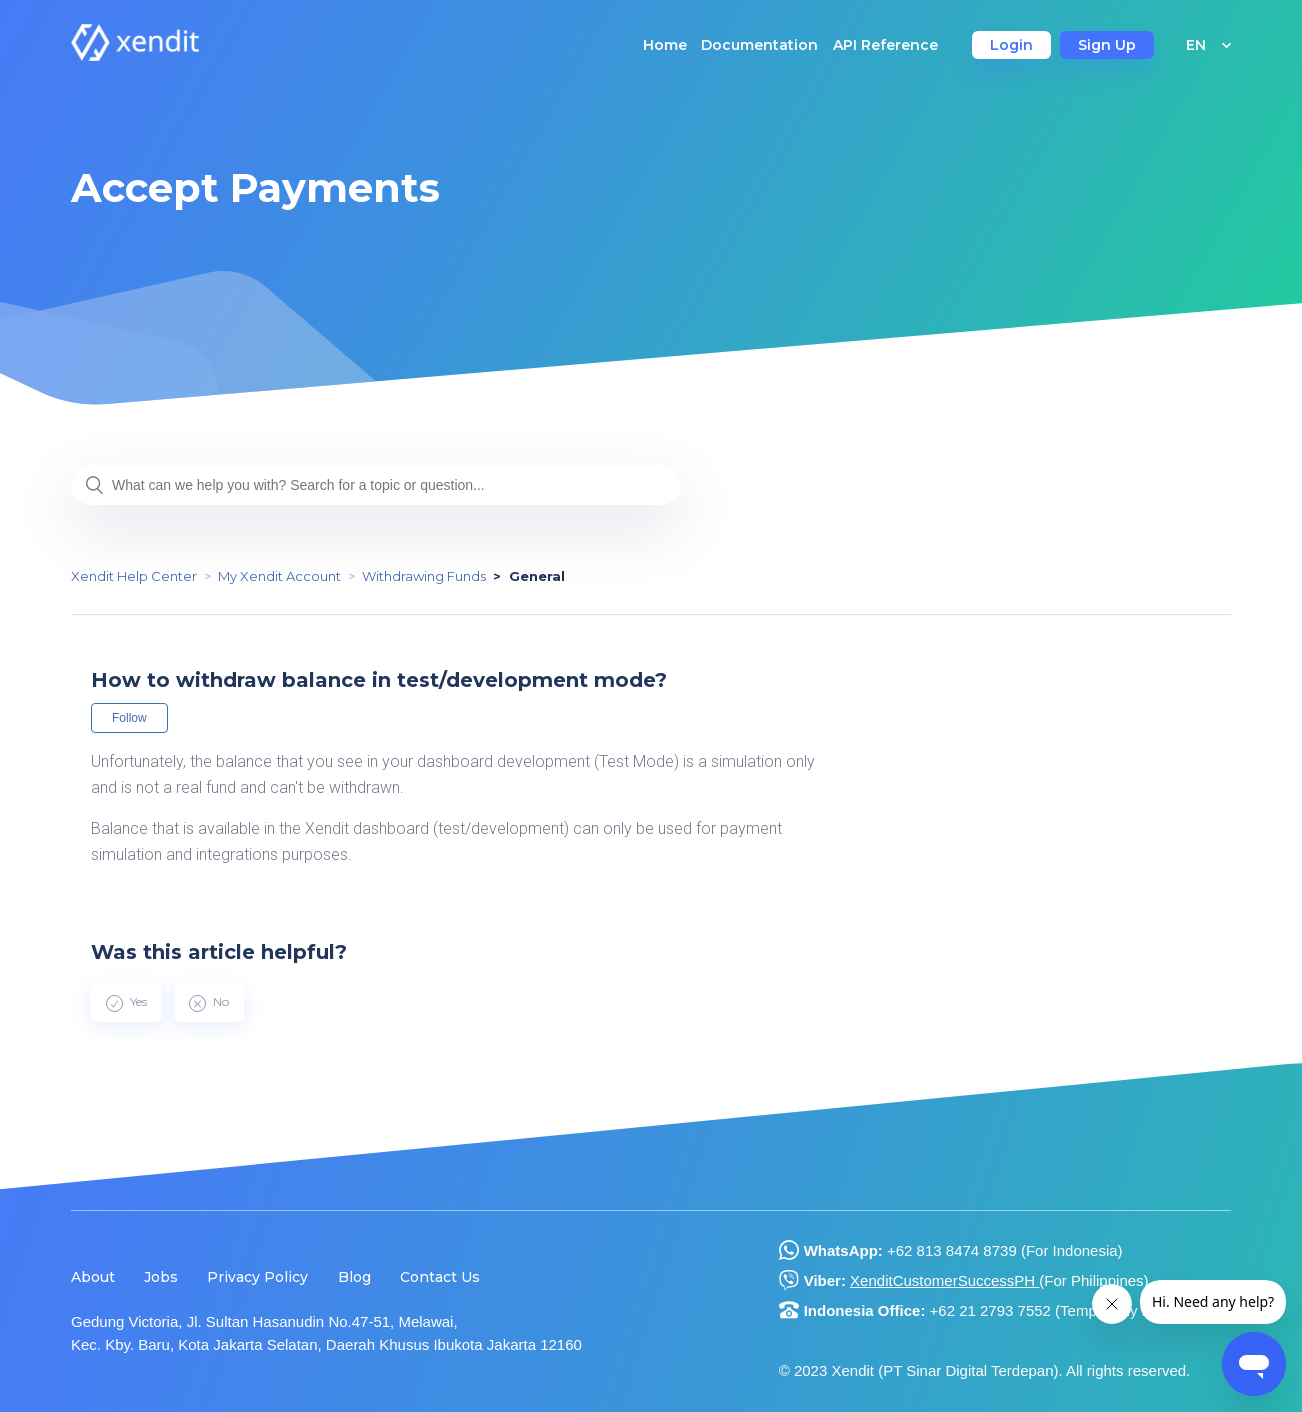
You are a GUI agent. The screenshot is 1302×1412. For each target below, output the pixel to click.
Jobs (161, 1277)
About (93, 1277)
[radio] (126, 1002)
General (537, 576)
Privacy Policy (257, 1277)
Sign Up (1107, 45)
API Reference (885, 45)
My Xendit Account (279, 576)
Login (1011, 45)
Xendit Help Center (134, 576)
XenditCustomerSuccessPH (944, 1280)
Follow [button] (129, 718)
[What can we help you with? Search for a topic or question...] (376, 485)
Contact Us (440, 1277)
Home (665, 45)
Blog (354, 1277)
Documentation (759, 45)
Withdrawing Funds (424, 576)
